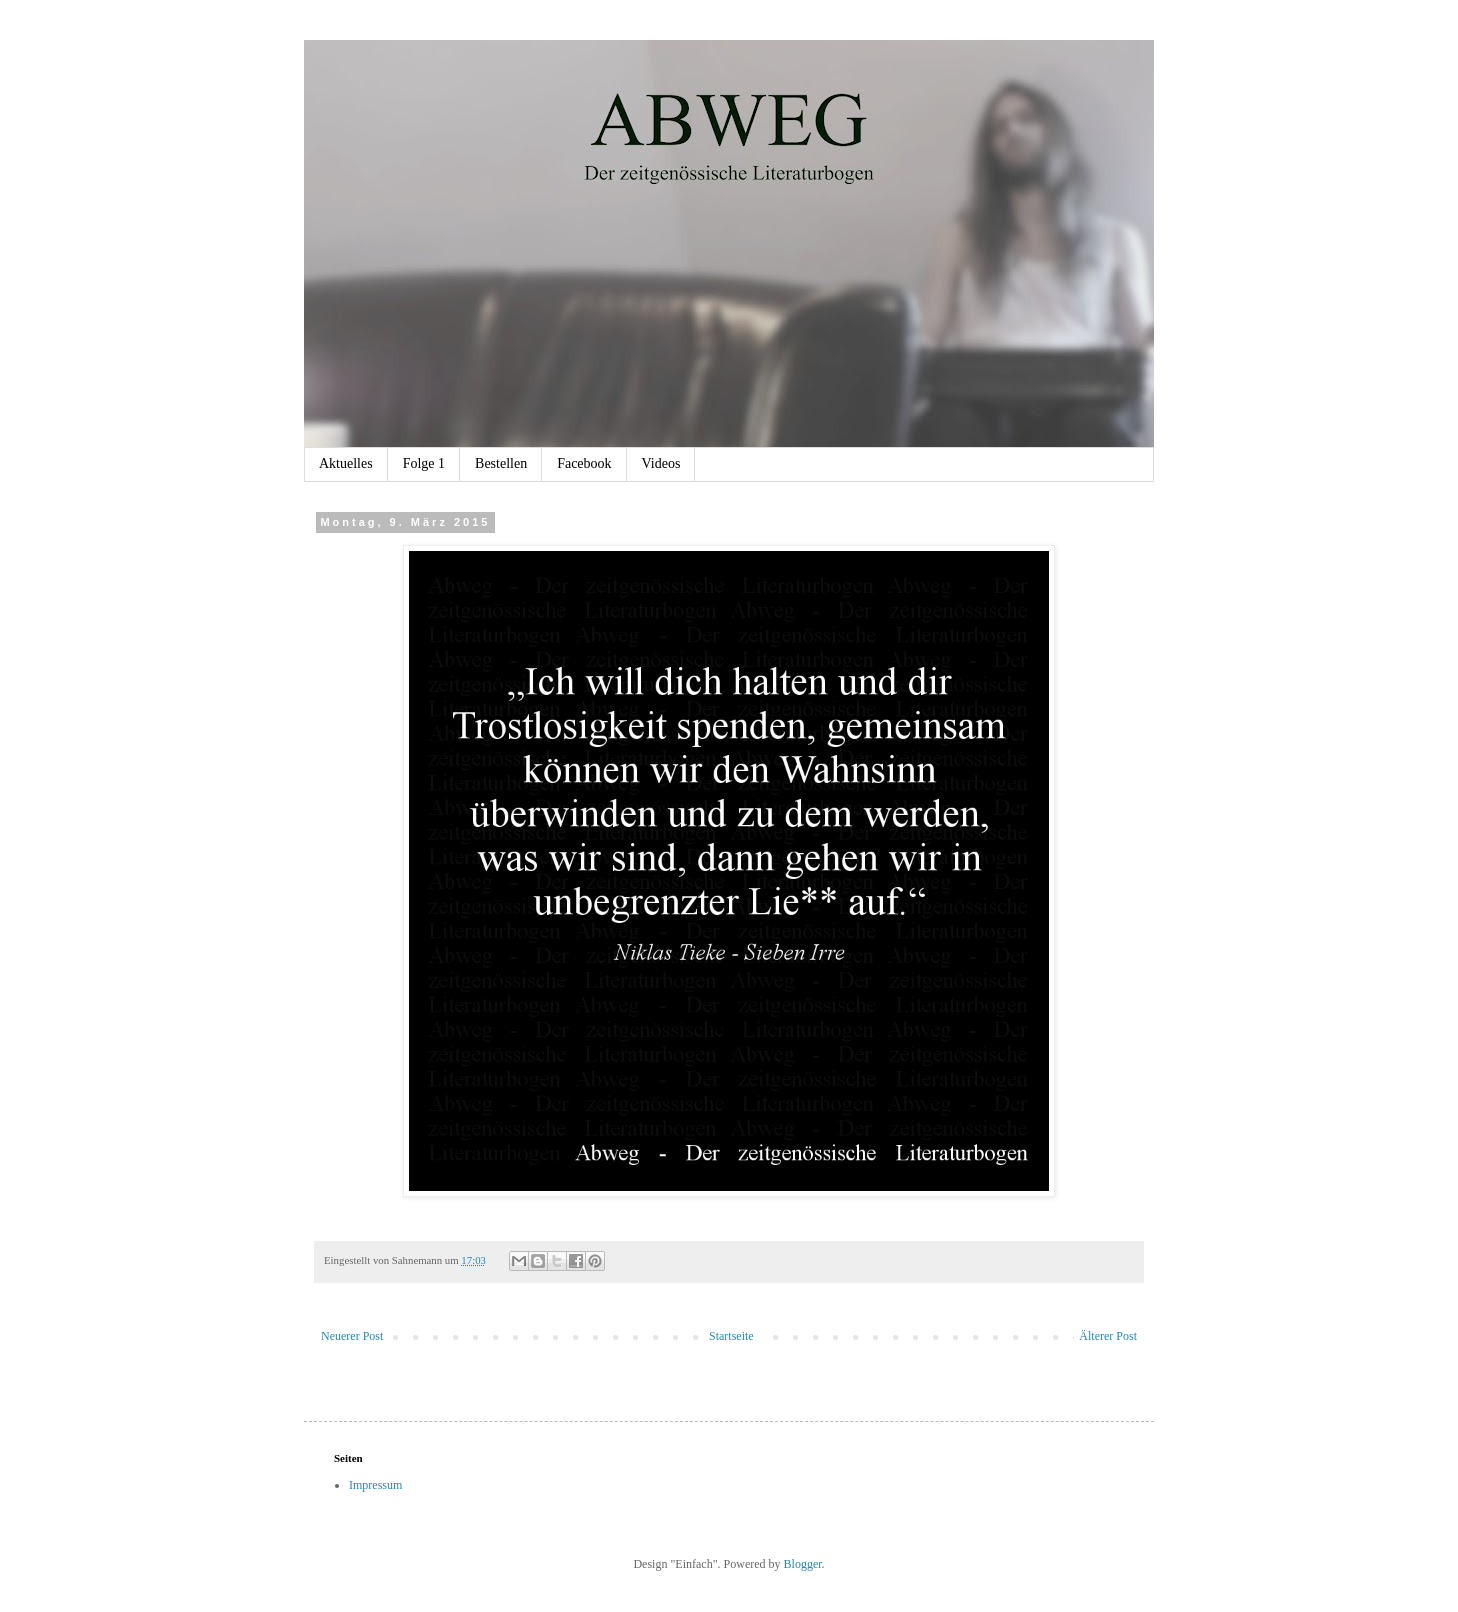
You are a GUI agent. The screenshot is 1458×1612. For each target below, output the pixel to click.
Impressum (375, 1485)
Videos (661, 463)
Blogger (803, 1564)
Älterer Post (1108, 1336)
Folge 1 (424, 463)
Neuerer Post (352, 1336)
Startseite (731, 1336)
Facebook (584, 463)
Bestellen (501, 463)
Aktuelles (346, 463)
